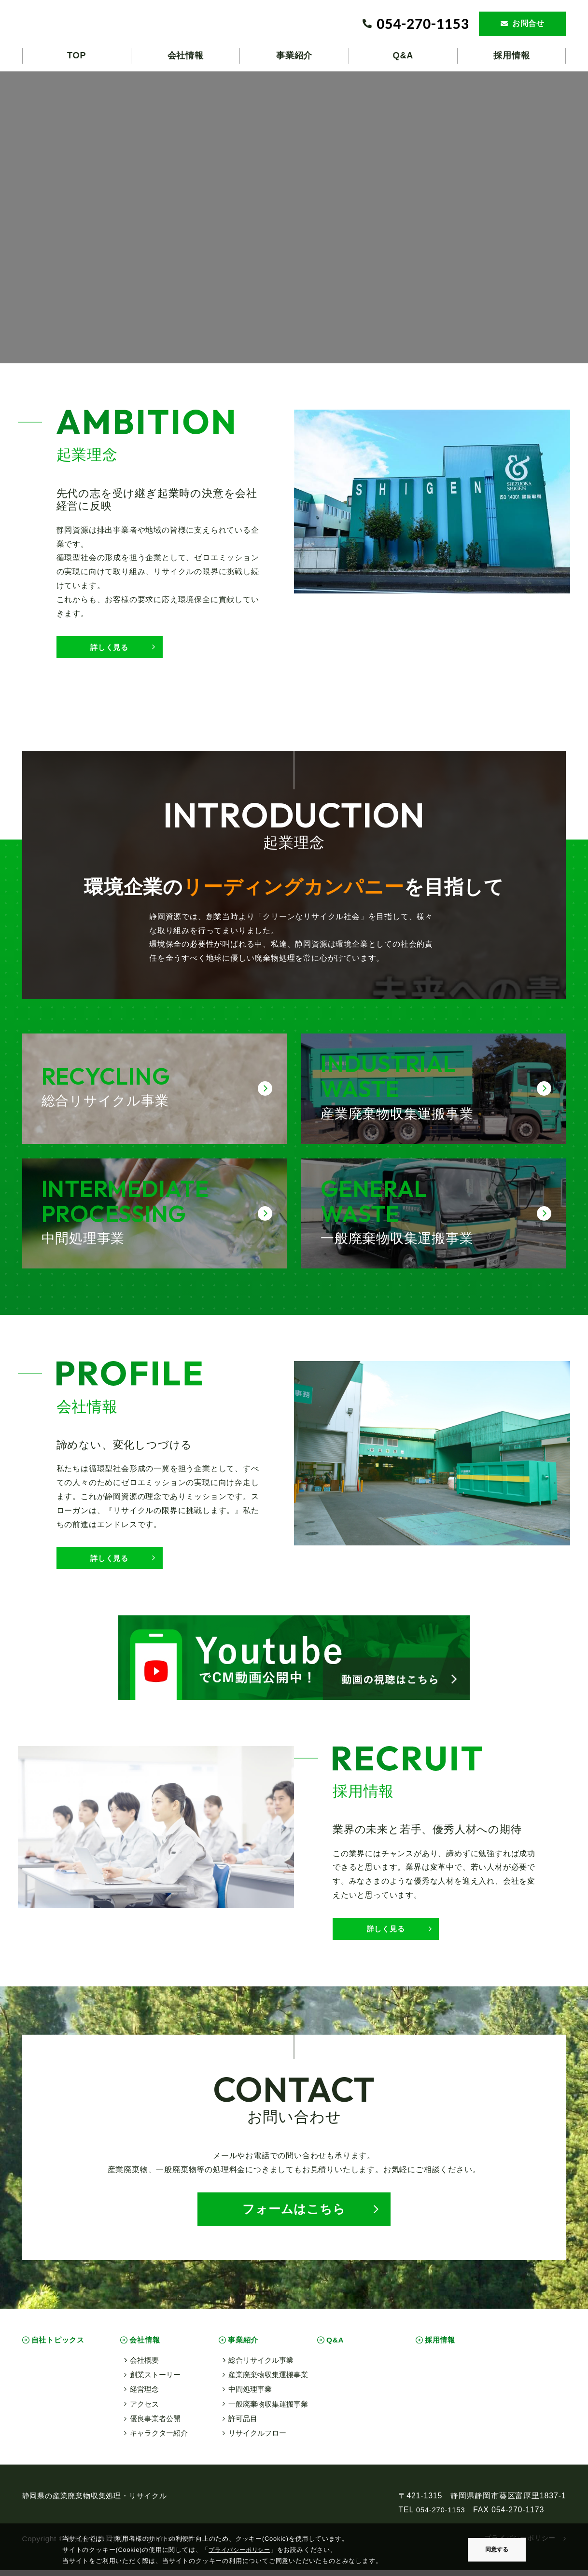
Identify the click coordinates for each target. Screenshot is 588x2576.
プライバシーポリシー (242, 2549)
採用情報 (442, 2346)
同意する (496, 2549)
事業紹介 (245, 2346)
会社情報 (146, 2346)
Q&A (336, 2346)
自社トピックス (60, 2346)
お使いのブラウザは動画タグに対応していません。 (294, 216)
